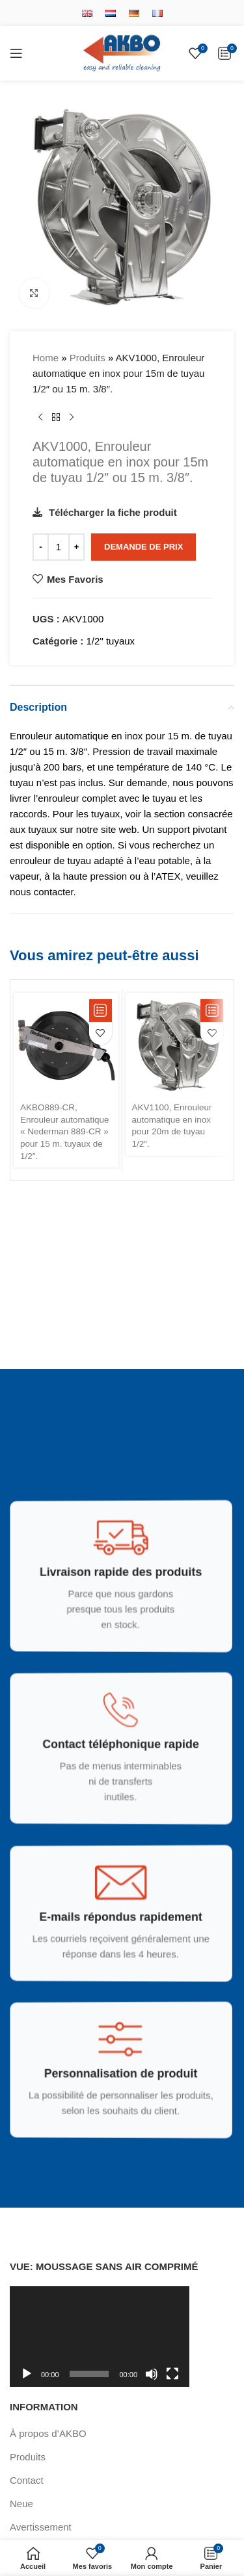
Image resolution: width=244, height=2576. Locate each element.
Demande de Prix (143, 547)
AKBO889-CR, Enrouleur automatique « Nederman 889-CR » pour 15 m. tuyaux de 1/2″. (64, 1132)
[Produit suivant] (71, 418)
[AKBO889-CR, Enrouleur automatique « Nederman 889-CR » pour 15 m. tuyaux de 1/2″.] (66, 1045)
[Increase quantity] (76, 547)
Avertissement (41, 2526)
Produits (87, 357)
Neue (21, 2503)
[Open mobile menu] (16, 53)
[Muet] (151, 2381)
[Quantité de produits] (58, 547)
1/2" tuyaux (111, 640)
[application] (99, 2336)
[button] (100, 1010)
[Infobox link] (117, 1585)
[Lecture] (26, 2381)
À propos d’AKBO (48, 2433)
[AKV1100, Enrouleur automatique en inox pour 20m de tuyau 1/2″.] (178, 1045)
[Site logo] (122, 52)
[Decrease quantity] (41, 547)
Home (46, 357)
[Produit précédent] (40, 418)
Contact (27, 2480)
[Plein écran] (172, 2381)
